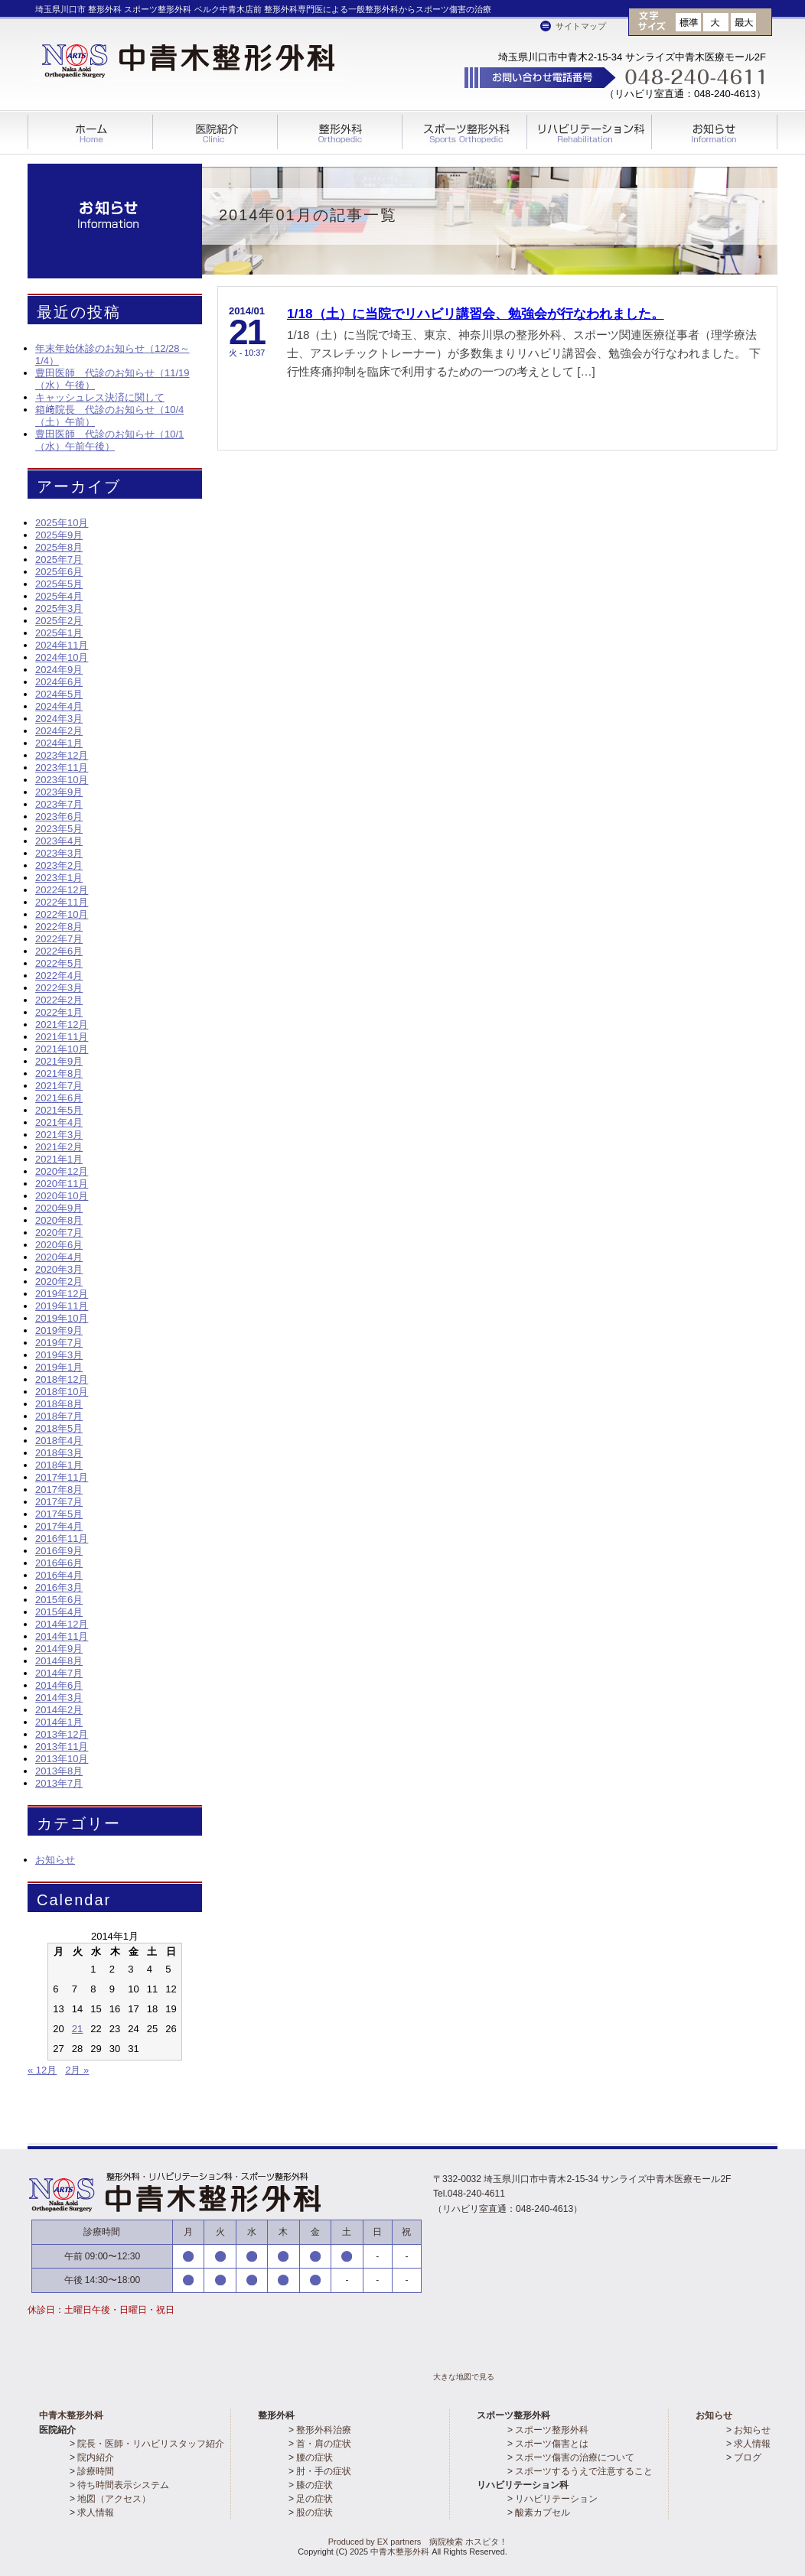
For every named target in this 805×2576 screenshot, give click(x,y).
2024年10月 (61, 657)
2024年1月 (59, 743)
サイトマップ (581, 26)
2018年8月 (59, 1404)
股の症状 (314, 2512)
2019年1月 (59, 1367)
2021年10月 (61, 1049)
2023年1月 (59, 877)
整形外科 (340, 133)
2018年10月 (61, 1391)
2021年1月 (59, 1159)
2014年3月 (59, 1697)
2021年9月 (59, 1061)
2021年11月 (61, 1036)
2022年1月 (59, 1012)
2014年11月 (61, 1636)
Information (714, 140)
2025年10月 (61, 523)
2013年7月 (59, 1783)
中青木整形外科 (71, 2415)
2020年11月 (61, 1183)
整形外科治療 (323, 2430)
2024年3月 (59, 718)
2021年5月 (59, 1110)
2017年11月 (61, 1477)
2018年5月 (59, 1428)
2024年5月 (59, 694)
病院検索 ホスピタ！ (468, 2541)
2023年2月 (59, 865)
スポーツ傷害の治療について (574, 2457)
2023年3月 (59, 853)
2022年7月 (59, 939)
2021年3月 (59, 1134)
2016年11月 (61, 1538)
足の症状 (314, 2498)
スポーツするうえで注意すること (584, 2471)
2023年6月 (59, 816)
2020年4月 (59, 1257)
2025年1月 (59, 633)
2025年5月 (59, 584)
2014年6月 (59, 1685)
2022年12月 (61, 890)
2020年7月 (59, 1232)
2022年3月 (59, 988)
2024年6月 (59, 682)
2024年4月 (59, 706)
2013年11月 (61, 1746)
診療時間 (95, 2471)
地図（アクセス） (114, 2498)
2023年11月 (61, 767)
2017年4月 (59, 1526)
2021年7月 (59, 1085)
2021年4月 (59, 1122)
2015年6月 (59, 1599)
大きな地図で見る (463, 2377)
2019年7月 (59, 1342)
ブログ (747, 2457)
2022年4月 (59, 975)
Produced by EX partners (360, 2541)
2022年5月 (59, 963)
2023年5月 (59, 828)
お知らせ (55, 1859)
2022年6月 (59, 951)
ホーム (90, 132)
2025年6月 (59, 571)
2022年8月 (59, 926)
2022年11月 (61, 902)
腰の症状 (314, 2457)
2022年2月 (59, 1000)
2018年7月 (59, 1416)
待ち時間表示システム (123, 2485)
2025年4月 (59, 596)
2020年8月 (59, 1220)
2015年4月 (59, 1612)
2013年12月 (61, 1734)
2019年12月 (61, 1293)
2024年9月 (59, 669)
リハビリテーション (556, 2498)
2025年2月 (59, 620)
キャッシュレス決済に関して (100, 397)
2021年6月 (59, 1098)
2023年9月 (59, 792)
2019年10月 (61, 1318)
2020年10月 (61, 1196)
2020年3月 (59, 1269)
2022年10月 (61, 914)
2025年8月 (59, 547)
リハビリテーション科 (589, 133)
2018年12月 (61, 1379)
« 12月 (42, 2070)
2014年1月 (59, 1722)
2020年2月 (59, 1281)
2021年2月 (59, 1147)
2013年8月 (59, 1771)
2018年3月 (59, 1453)
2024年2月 (59, 731)
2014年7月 (59, 1673)
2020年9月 (59, 1208)
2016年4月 (59, 1575)
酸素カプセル (542, 2512)
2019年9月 (59, 1330)
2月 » (77, 2070)
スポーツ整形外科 (464, 133)
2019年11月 (61, 1306)
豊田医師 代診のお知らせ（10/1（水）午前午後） (109, 440)
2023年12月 (61, 755)
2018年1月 (59, 1465)
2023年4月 (59, 841)
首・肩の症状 (323, 2443)
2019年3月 (59, 1355)
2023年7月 (59, 804)
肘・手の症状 (323, 2471)
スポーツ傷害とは (551, 2443)
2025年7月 (59, 559)
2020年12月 (61, 1171)
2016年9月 (59, 1550)
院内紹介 (95, 2457)
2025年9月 (59, 535)
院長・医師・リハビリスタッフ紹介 (150, 2443)
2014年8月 (59, 1661)
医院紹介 (215, 133)
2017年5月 (59, 1514)
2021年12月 (61, 1024)
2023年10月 (61, 779)
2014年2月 (59, 1710)
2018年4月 (59, 1440)
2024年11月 (61, 645)
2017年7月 (59, 1502)
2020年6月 (59, 1245)
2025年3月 (59, 608)
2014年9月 (59, 1648)
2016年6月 (59, 1563)
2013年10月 (61, 1758)
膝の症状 (314, 2485)
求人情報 (95, 2512)
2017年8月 (59, 1489)
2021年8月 (59, 1073)
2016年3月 (59, 1587)
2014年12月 (61, 1624)
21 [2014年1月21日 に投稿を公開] (77, 2028)
